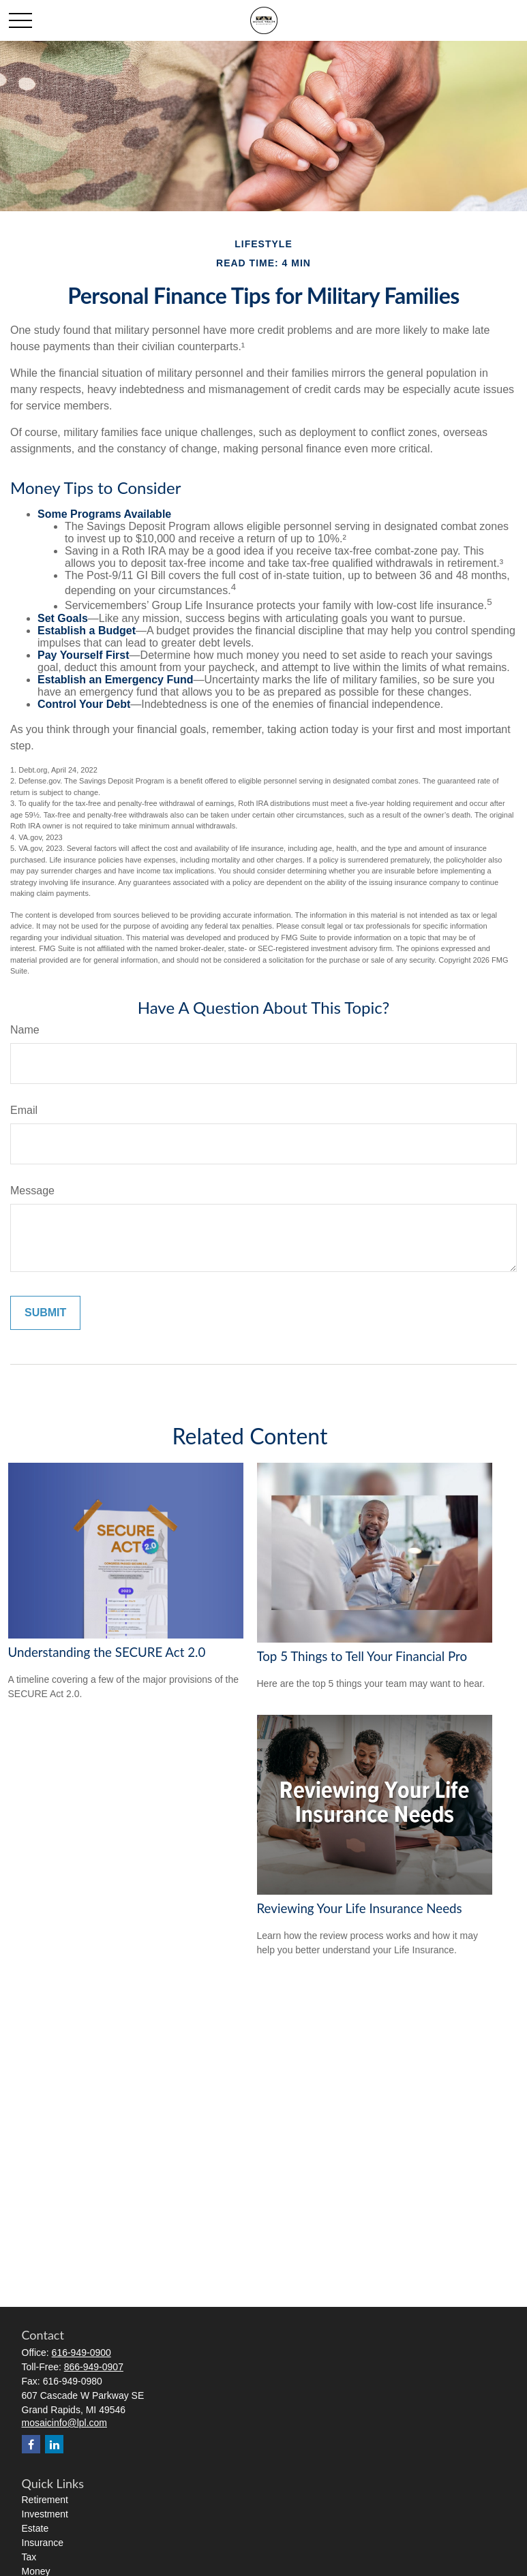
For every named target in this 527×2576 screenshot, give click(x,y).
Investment (45, 2514)
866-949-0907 (93, 2366)
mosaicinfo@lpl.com (64, 2422)
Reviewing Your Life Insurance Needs (359, 1908)
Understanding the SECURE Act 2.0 (107, 1652)
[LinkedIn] (54, 2444)
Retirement (45, 2499)
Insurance (42, 2542)
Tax (29, 2556)
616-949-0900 (81, 2352)
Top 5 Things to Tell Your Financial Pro (362, 1656)
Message (32, 1190)
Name (25, 1030)
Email (23, 1110)
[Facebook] (31, 2444)
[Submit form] (45, 1313)
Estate (35, 2528)
